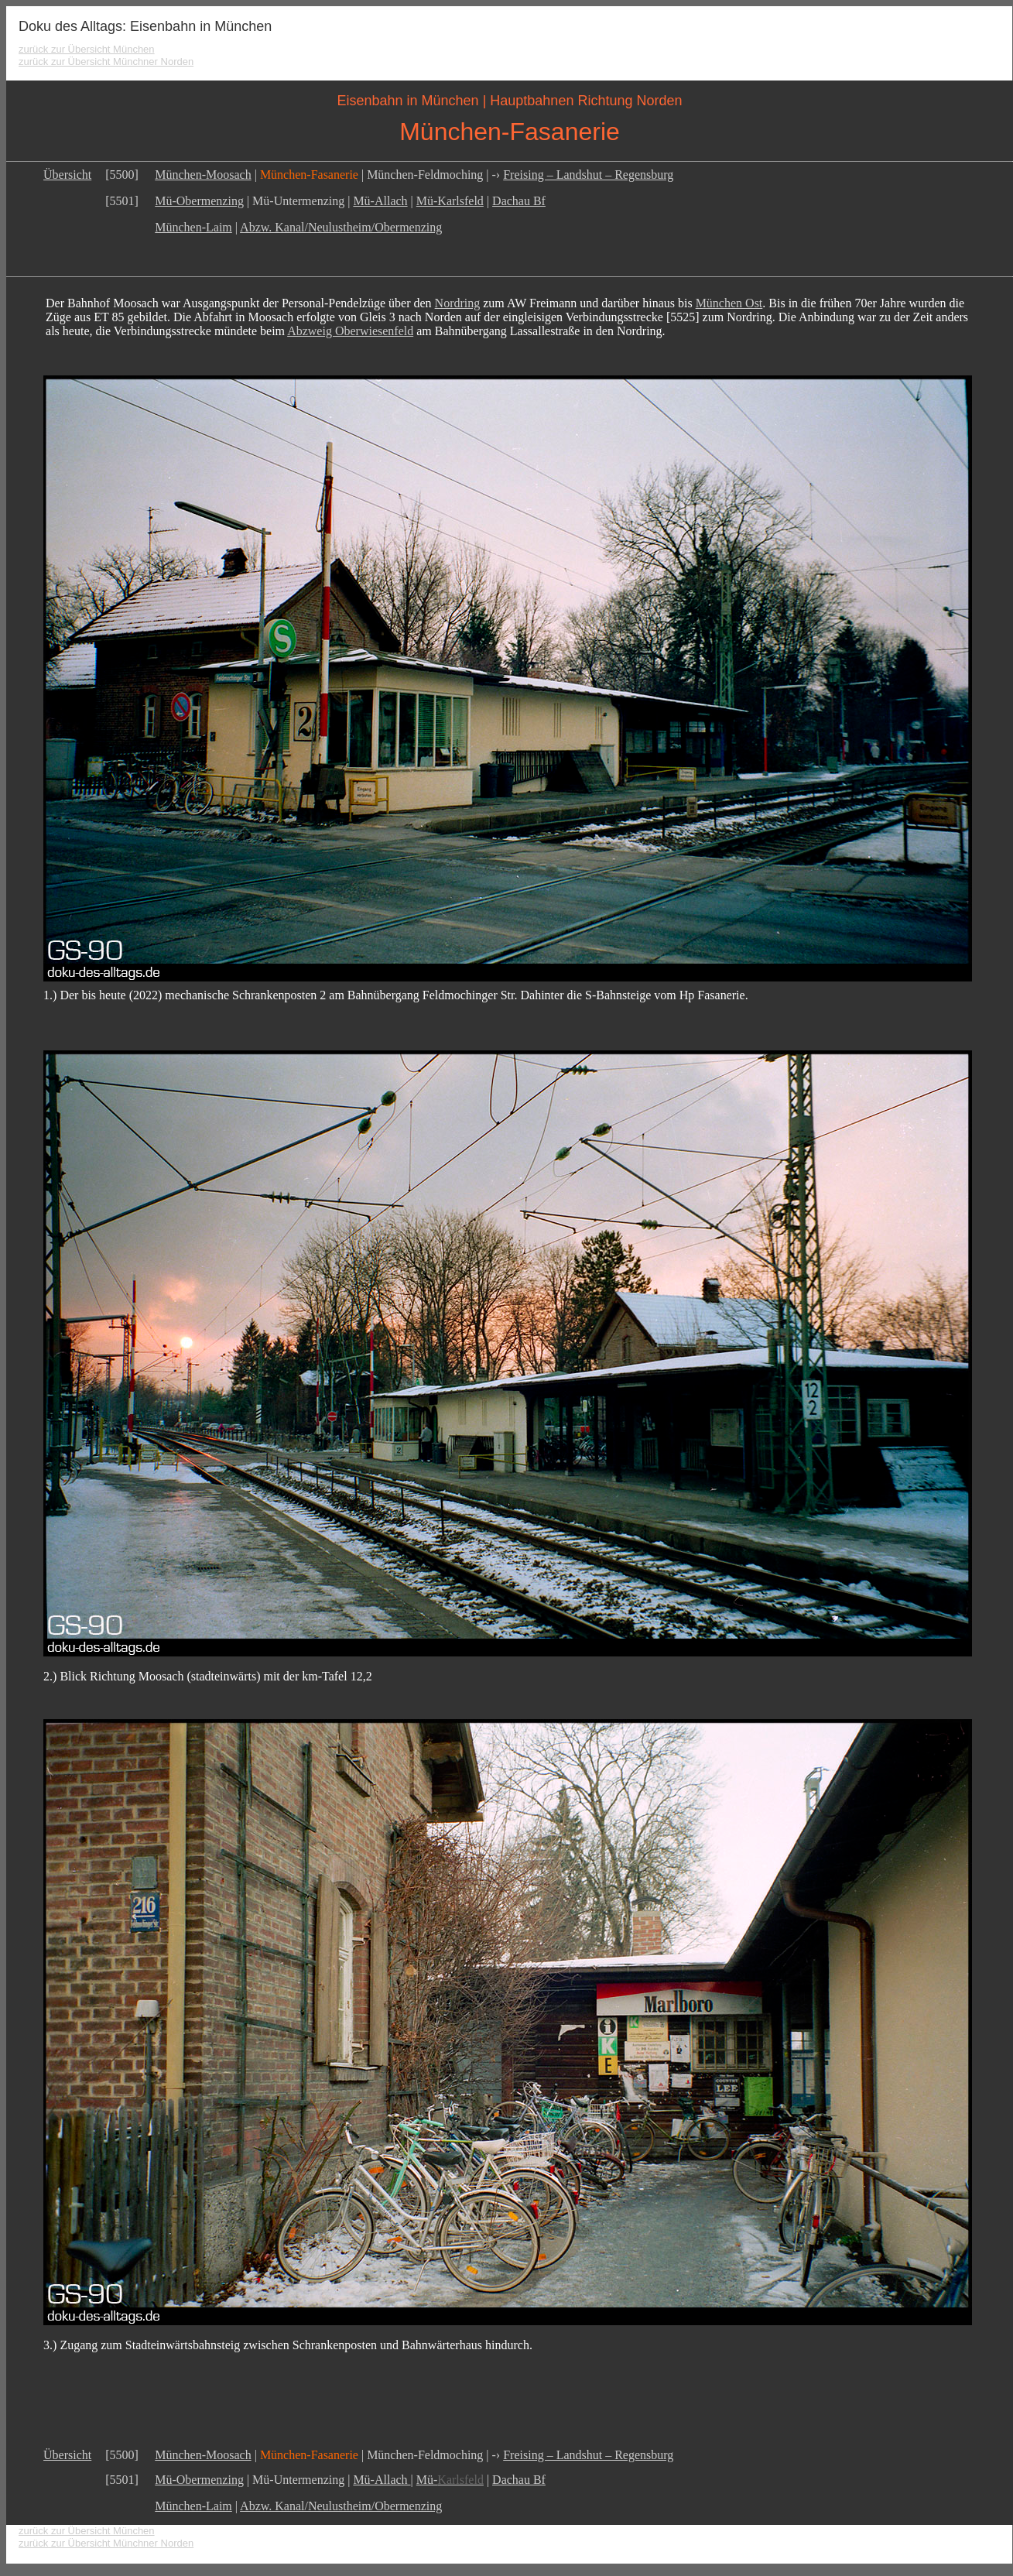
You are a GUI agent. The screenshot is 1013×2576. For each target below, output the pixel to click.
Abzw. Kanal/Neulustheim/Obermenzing (341, 227)
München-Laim (193, 227)
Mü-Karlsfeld (450, 200)
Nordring (458, 303)
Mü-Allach (380, 200)
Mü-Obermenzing (199, 200)
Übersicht (67, 174)
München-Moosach (203, 174)
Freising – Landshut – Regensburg (588, 174)
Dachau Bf (519, 200)
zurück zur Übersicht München (87, 49)
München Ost (729, 303)
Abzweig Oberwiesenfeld (350, 330)
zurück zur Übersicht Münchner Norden (106, 61)
